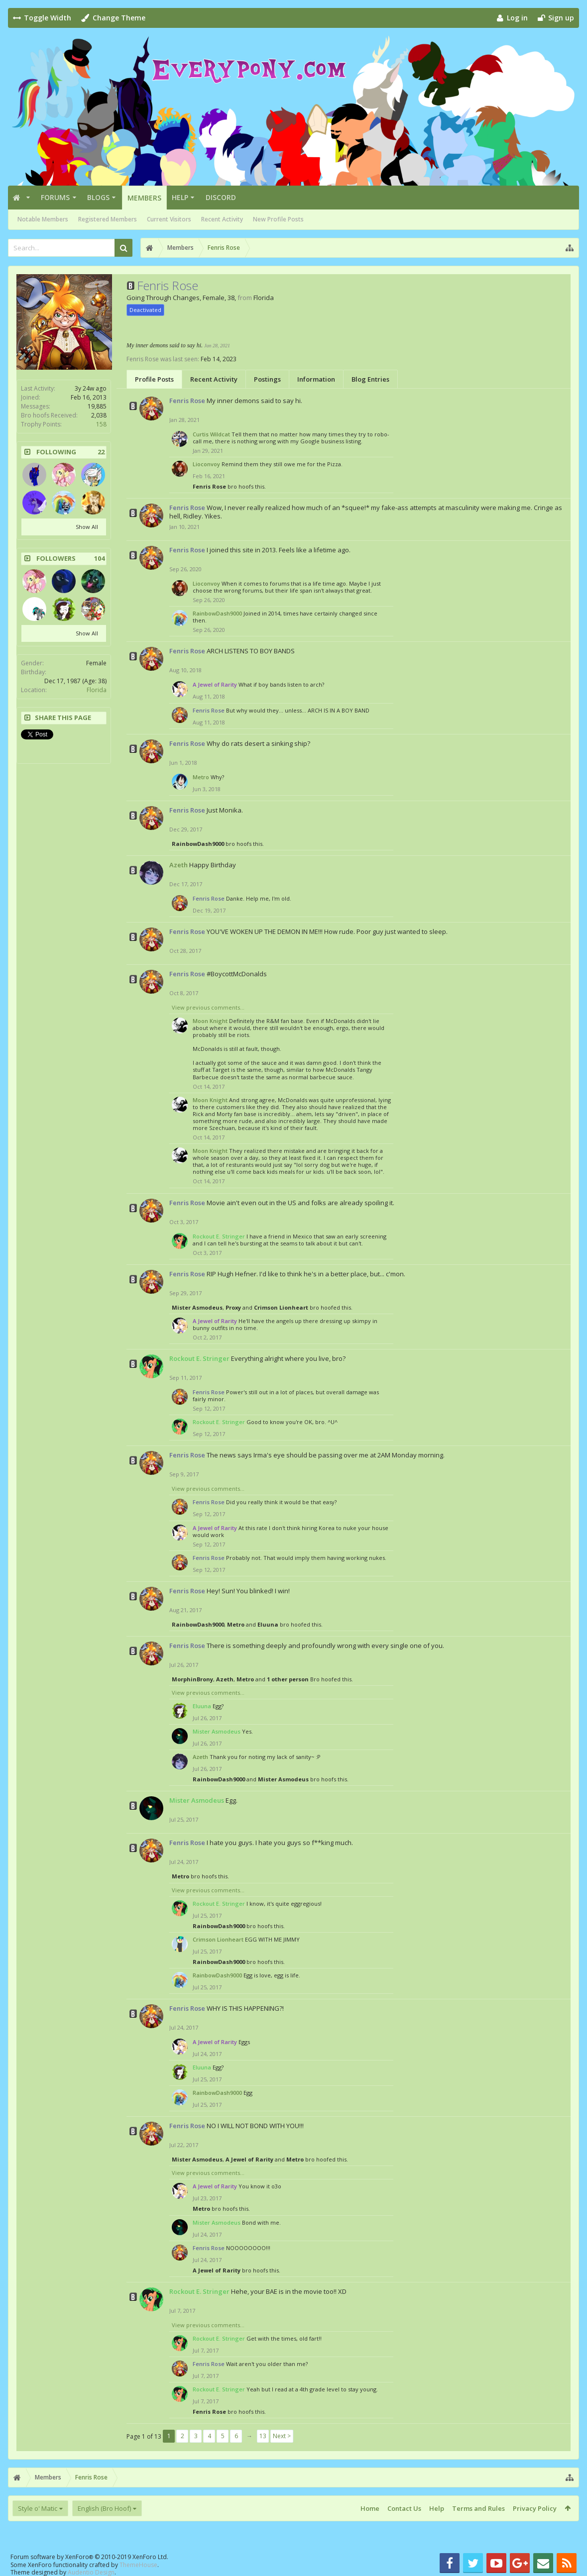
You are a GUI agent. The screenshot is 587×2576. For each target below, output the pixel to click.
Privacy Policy (535, 2508)
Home (369, 2508)
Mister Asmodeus (197, 1307)
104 (99, 558)
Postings (267, 379)
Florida (97, 690)
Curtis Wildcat (211, 434)
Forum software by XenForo (89, 2557)
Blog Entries (370, 379)
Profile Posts (154, 379)
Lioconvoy (206, 464)
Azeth (178, 864)
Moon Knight (210, 1021)
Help (180, 197)
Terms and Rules (478, 2508)
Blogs (98, 197)
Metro (201, 777)
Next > (282, 2436)
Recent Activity (222, 219)
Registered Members (107, 219)
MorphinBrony (192, 1679)
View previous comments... (208, 1007)
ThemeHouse (138, 2565)
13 (262, 2436)
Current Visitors (169, 219)
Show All (87, 526)
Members (144, 198)
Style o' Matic (37, 2508)
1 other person (288, 1679)
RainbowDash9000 (217, 613)
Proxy (233, 1307)
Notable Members (42, 219)
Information (316, 379)
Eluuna (267, 1624)
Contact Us (404, 2508)
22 (101, 452)
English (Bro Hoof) (104, 2508)
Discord (221, 197)
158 (101, 424)
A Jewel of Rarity (249, 2159)
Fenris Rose (209, 486)
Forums (55, 197)
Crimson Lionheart (281, 1307)
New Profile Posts (278, 219)
